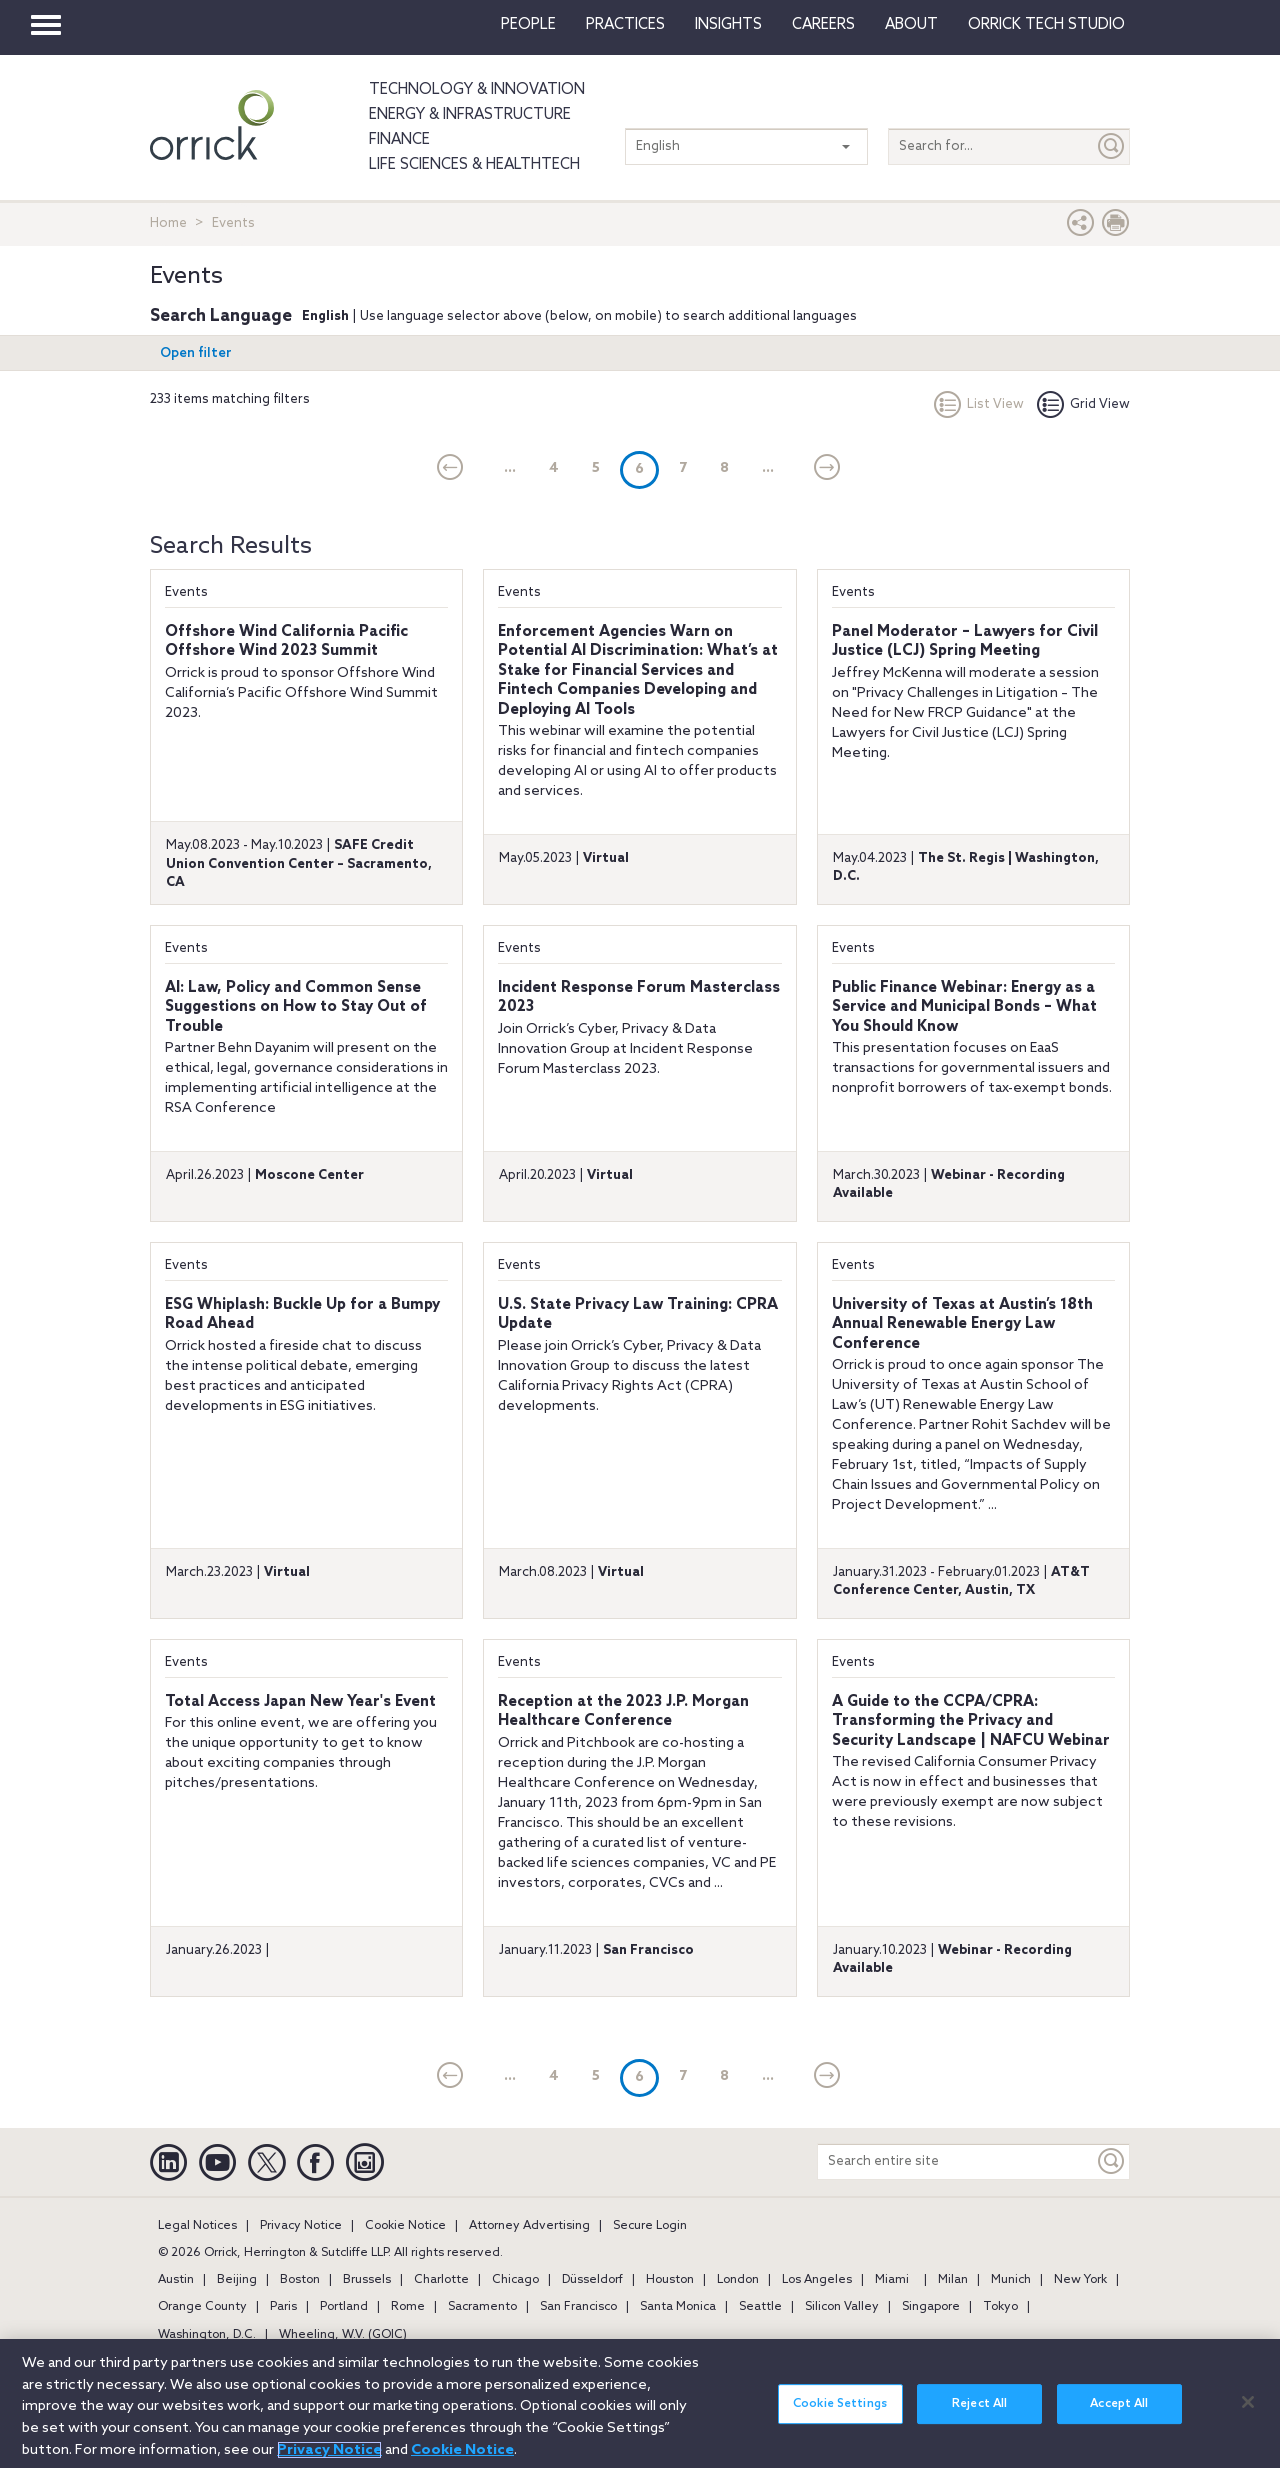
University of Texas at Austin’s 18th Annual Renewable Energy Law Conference (962, 1324)
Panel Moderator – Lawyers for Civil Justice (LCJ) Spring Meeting (965, 642)
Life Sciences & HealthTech (474, 165)
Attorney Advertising (529, 2226)
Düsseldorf (592, 2280)
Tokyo (1000, 2307)
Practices (625, 25)
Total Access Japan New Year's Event (300, 1702)
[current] (450, 469)
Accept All (1119, 2420)
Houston (670, 2280)
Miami (892, 2280)
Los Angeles (817, 2280)
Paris (283, 2307)
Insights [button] (728, 25)
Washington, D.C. (207, 2335)
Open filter (196, 353)
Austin (176, 2280)
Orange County (202, 2307)
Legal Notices (197, 2226)
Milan (953, 2280)
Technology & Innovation (477, 90)
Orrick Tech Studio (1046, 25)
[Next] (827, 469)
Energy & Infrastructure (470, 115)
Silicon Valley (842, 2307)
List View (979, 404)
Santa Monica (678, 2307)
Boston (300, 2280)
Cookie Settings (840, 2420)
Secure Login (650, 2226)
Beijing (237, 2280)
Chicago (515, 2280)
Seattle (760, 2307)
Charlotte (441, 2280)
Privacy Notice (301, 2226)
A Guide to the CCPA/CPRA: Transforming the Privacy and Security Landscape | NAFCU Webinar (971, 1721)
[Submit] (1112, 146)
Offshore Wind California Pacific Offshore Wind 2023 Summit (286, 642)
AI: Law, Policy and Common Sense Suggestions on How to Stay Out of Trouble (296, 1007)
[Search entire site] (956, 2161)
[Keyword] (1112, 2161)
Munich (1011, 2280)
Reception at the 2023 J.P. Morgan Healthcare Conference (623, 1712)
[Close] (1248, 2417)
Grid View (1083, 404)
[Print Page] (1116, 227)
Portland (344, 2307)
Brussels (367, 2280)
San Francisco (578, 2307)
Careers (823, 25)
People (528, 25)
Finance (399, 140)
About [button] (911, 25)
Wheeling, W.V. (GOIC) (343, 2335)
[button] (1081, 227)
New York (1080, 2280)
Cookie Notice (405, 2226)
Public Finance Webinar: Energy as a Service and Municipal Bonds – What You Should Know (964, 1007)
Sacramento (482, 2307)
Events (186, 592)
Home (168, 223)
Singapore (931, 2307)
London (738, 2280)
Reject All (979, 2420)
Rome (408, 2307)
